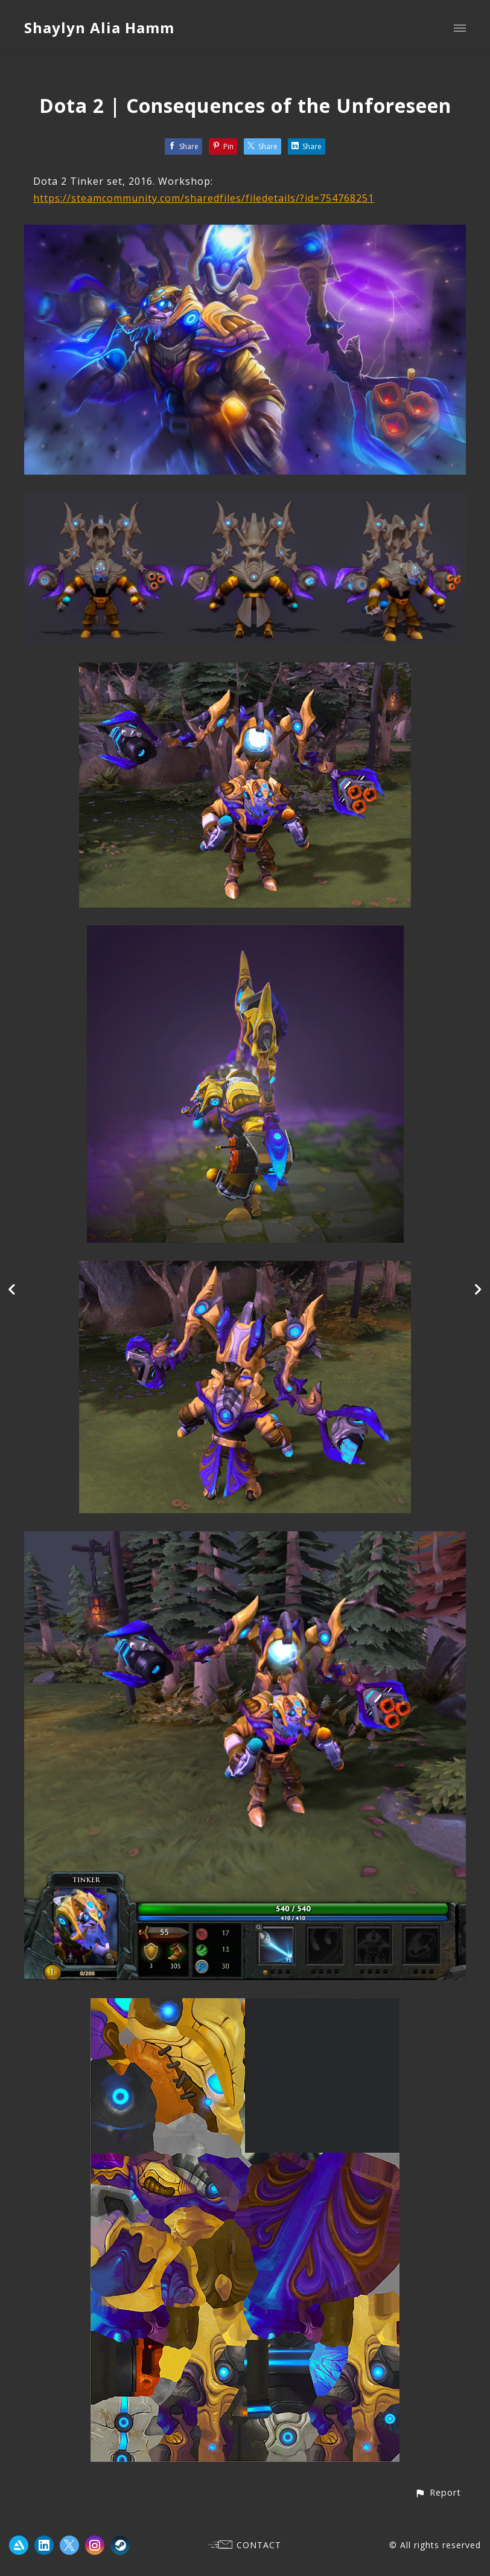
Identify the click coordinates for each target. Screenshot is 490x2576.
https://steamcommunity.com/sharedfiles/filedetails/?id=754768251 (203, 198)
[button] (438, 2492)
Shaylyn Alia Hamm (99, 27)
